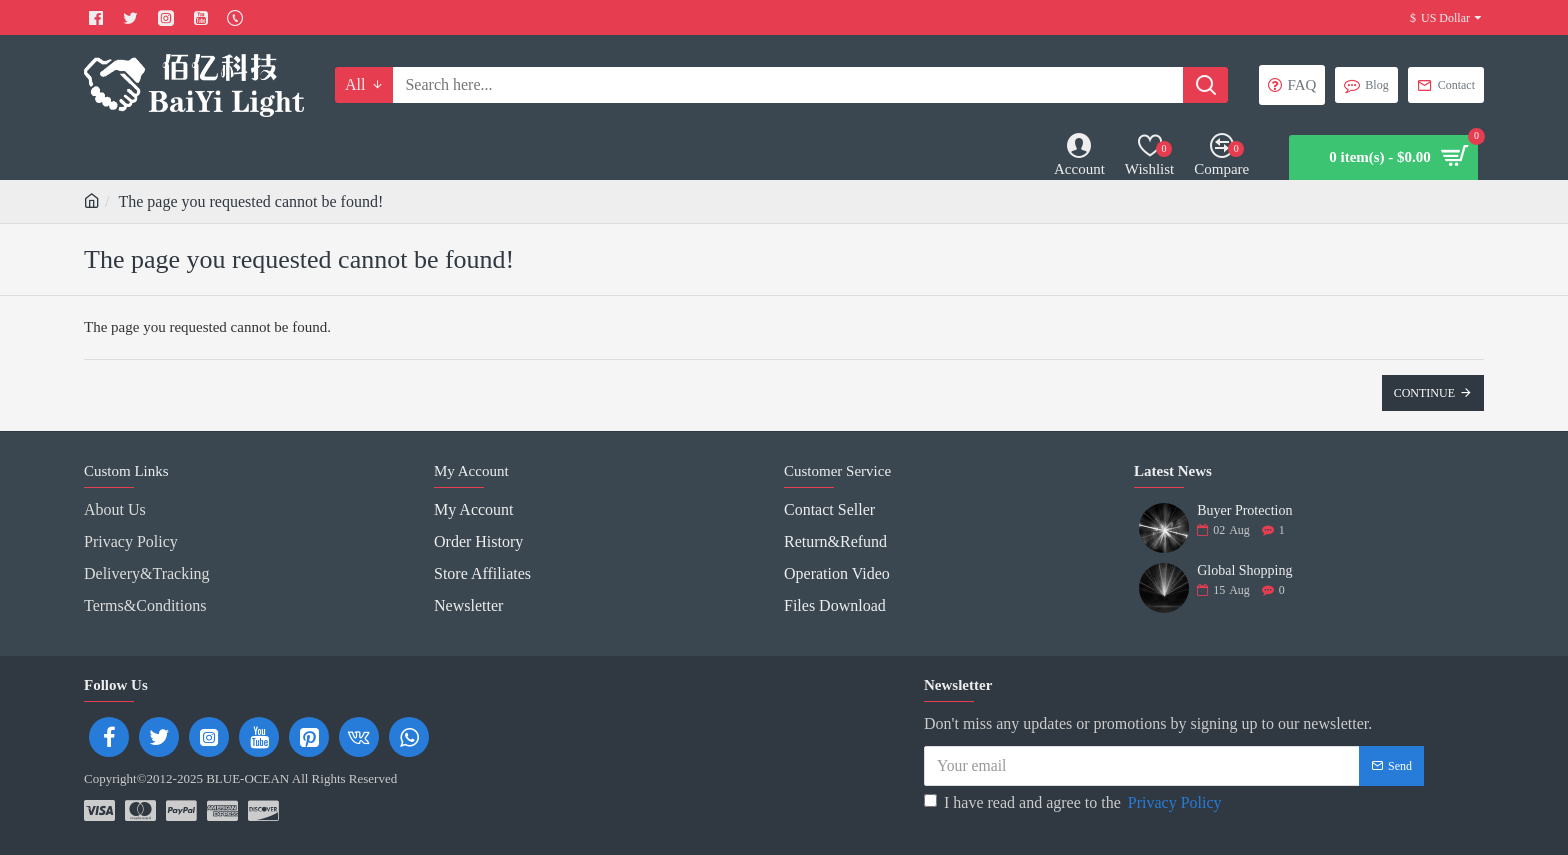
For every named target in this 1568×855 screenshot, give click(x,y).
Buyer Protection (1244, 510)
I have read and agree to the (1074, 796)
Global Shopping (1244, 570)
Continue (1424, 393)
